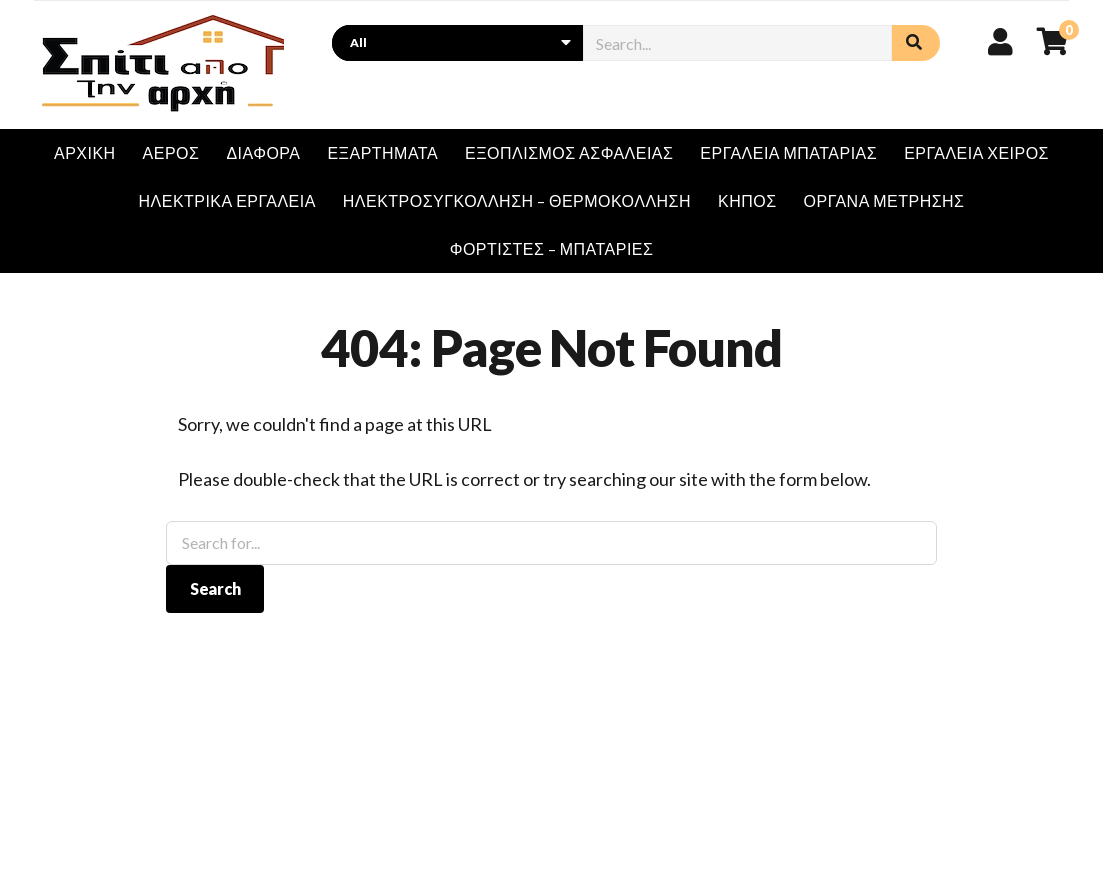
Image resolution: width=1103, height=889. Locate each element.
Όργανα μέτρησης (884, 200)
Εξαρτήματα (382, 152)
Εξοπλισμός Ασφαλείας (569, 152)
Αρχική (85, 152)
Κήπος (747, 200)
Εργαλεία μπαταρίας (788, 152)
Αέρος (171, 152)
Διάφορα (263, 152)
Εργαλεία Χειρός (976, 152)
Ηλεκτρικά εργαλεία (227, 200)
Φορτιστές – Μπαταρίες (552, 248)
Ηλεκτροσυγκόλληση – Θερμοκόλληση (517, 200)
